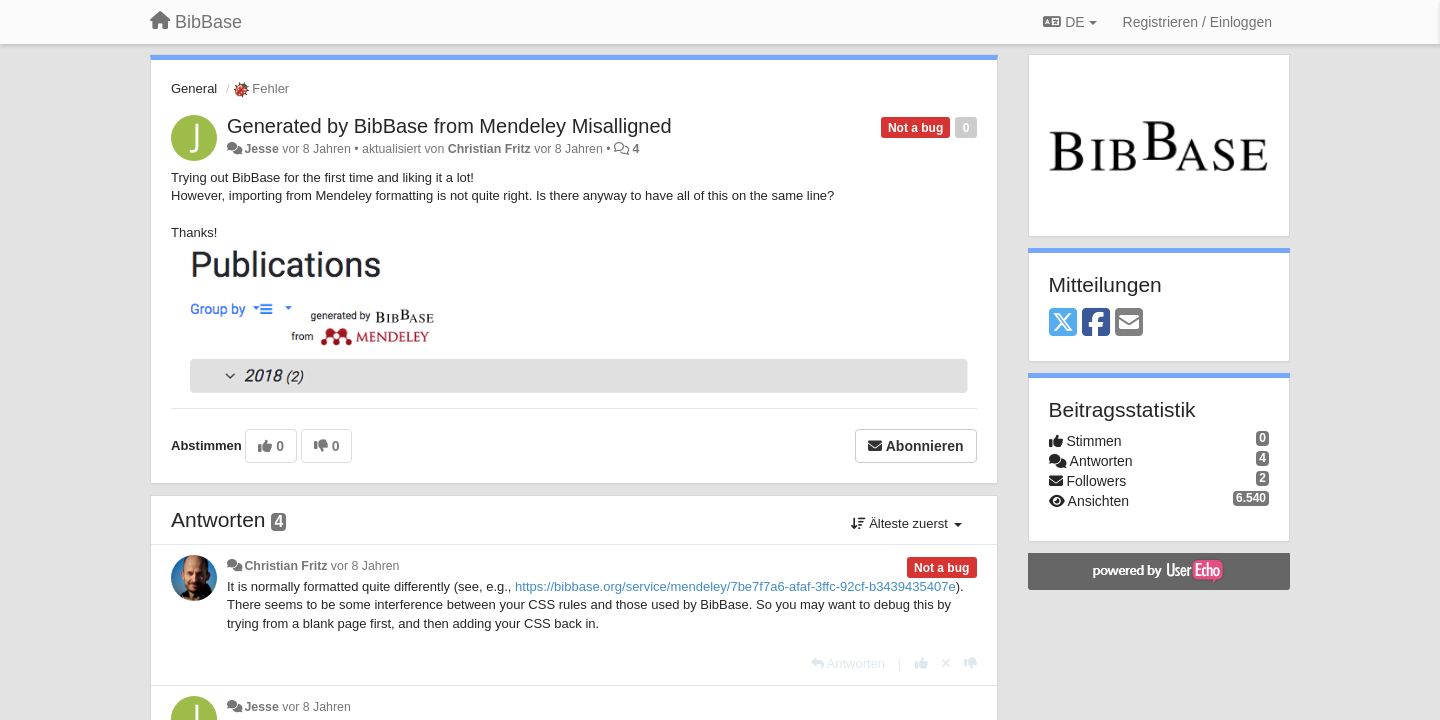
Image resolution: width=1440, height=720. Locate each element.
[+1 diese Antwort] (921, 663)
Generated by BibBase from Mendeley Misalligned (449, 126)
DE (1069, 22)
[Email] (1129, 323)
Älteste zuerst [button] (906, 523)
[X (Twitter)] (1063, 323)
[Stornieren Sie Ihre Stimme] (946, 663)
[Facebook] (1096, 323)
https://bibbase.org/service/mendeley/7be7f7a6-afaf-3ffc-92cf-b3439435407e (735, 586)
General (194, 88)
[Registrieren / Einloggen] (1197, 22)
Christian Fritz (489, 149)
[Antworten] (848, 663)
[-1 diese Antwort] (970, 663)
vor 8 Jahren (365, 566)
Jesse (261, 149)
